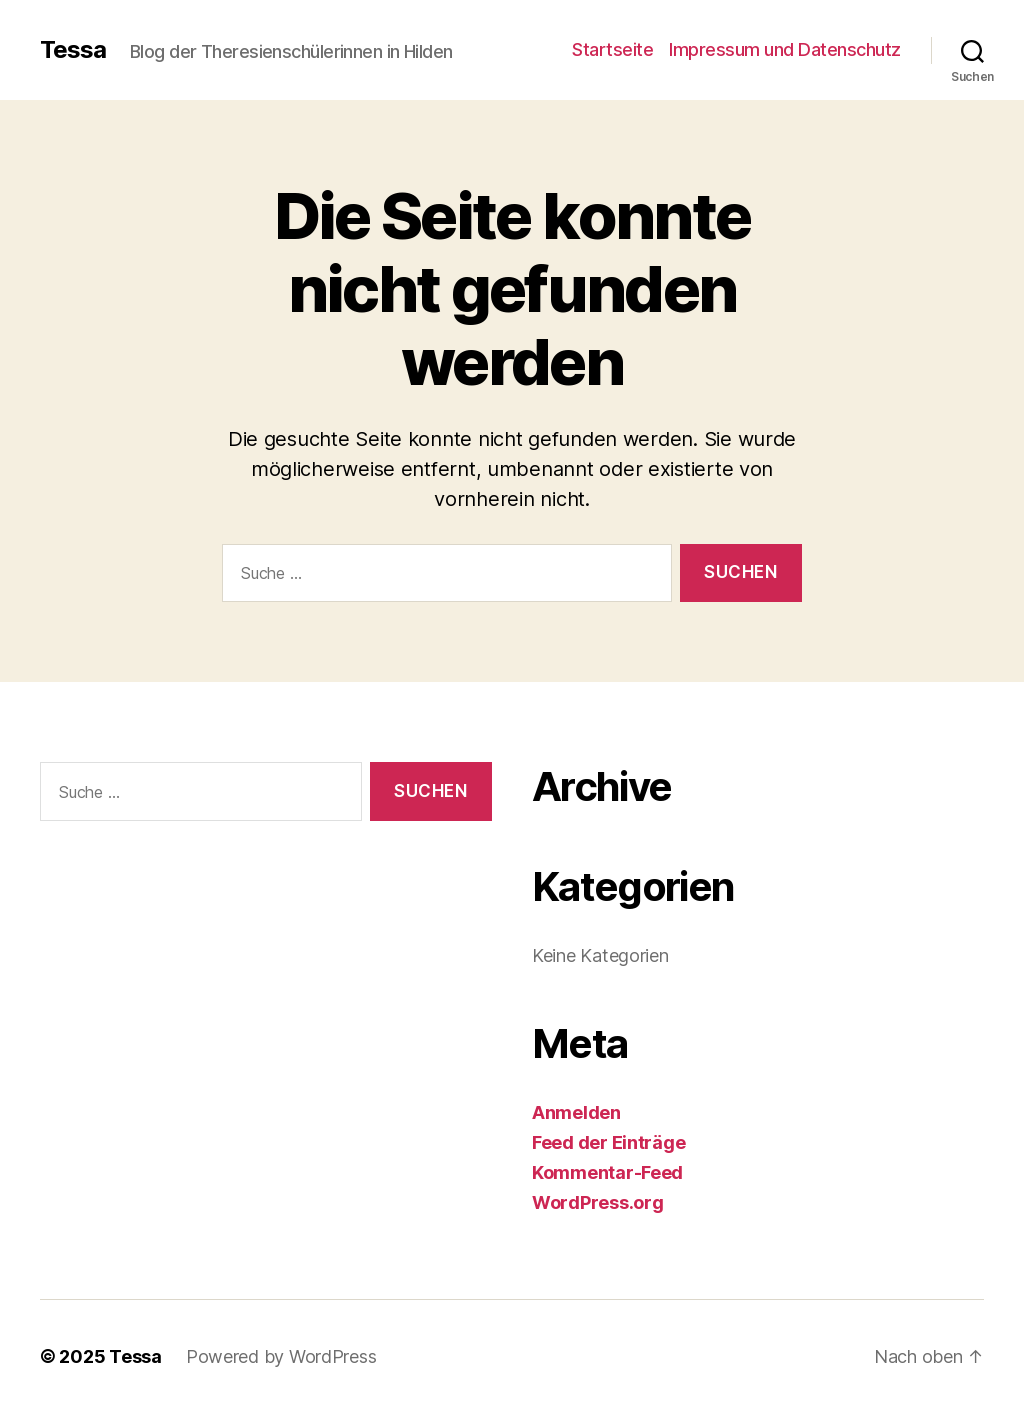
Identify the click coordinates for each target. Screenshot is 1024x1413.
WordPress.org (598, 1202)
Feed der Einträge (608, 1142)
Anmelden (576, 1112)
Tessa (73, 50)
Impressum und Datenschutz (785, 49)
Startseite (612, 49)
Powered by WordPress (281, 1356)
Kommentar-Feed (607, 1172)
